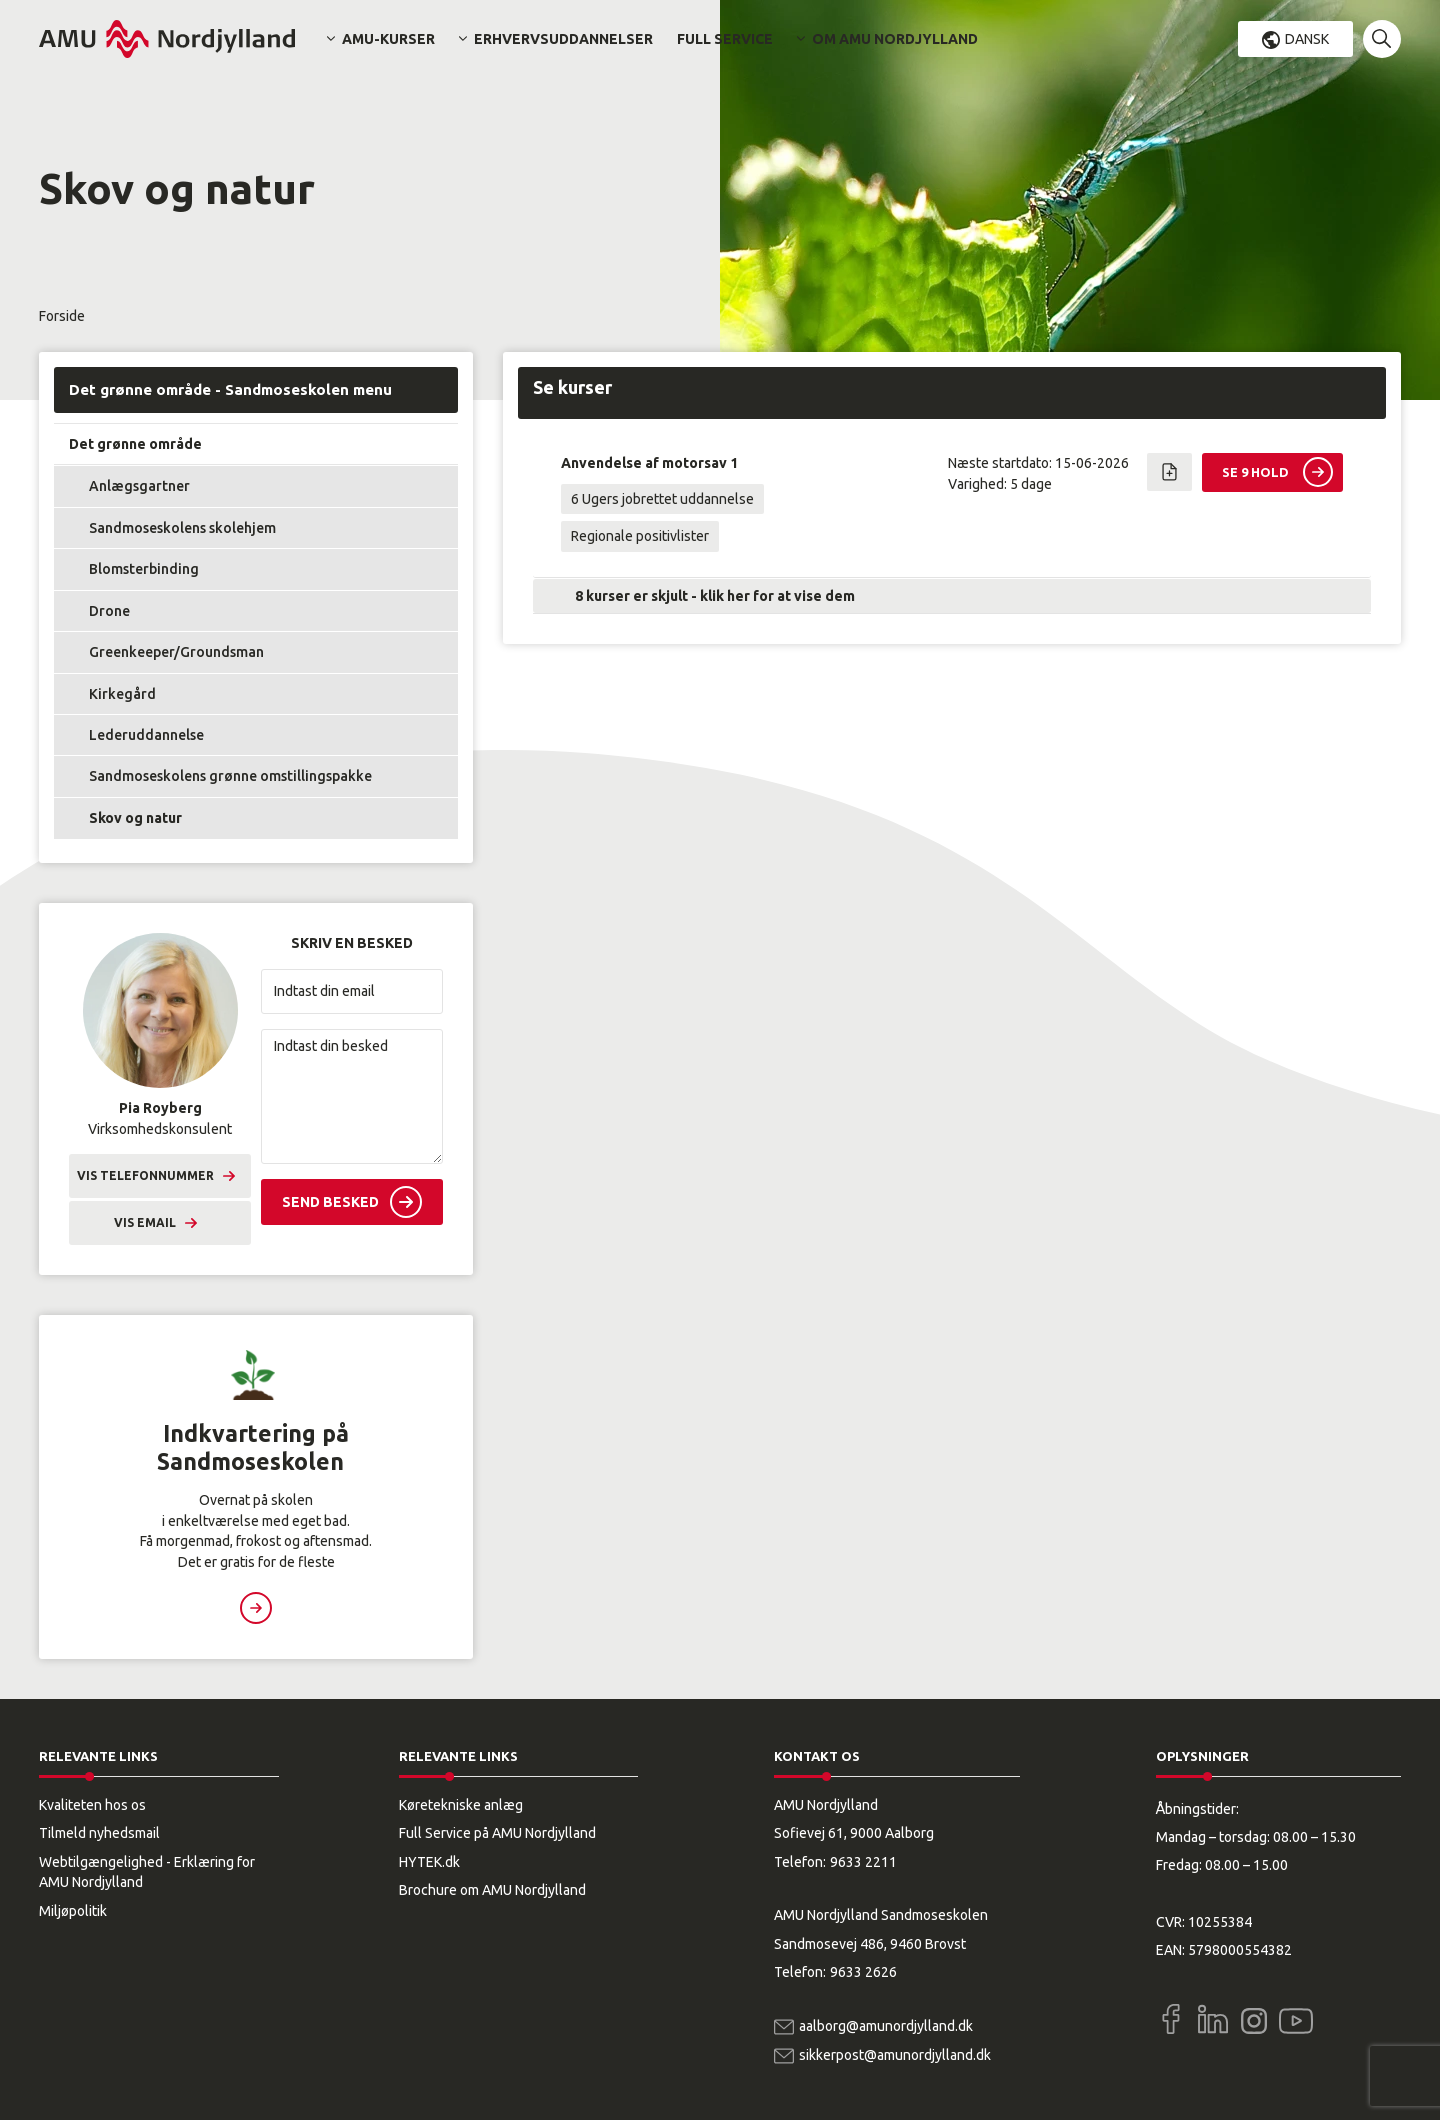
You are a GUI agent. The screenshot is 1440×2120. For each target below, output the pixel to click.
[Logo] (167, 39)
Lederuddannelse (146, 735)
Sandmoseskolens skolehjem (182, 528)
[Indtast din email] (352, 991)
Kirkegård (122, 694)
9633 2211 (863, 1862)
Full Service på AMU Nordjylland (497, 1833)
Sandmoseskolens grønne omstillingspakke (230, 776)
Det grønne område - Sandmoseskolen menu (230, 389)
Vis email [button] (145, 1222)
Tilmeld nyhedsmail (99, 1833)
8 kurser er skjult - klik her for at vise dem (715, 596)
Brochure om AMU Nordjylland (492, 1890)
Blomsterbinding (144, 569)
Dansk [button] (1307, 39)
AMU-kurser (388, 39)
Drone (109, 611)
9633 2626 (863, 1972)
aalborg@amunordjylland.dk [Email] (886, 2026)
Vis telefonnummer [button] (145, 1175)
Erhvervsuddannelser (563, 39)
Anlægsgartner (139, 486)
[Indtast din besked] (352, 1096)
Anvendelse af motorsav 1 (649, 463)
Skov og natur (135, 818)
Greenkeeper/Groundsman (176, 652)
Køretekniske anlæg (461, 1805)
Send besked (330, 1202)
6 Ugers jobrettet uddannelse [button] (662, 499)
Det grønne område (135, 444)
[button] (1382, 39)
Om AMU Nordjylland (895, 39)
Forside (62, 316)
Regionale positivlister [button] (640, 536)
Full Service (725, 39)
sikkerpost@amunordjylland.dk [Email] (895, 2055)
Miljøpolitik (73, 1911)
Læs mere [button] (256, 1608)
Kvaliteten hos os (92, 1805)
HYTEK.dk (429, 1862)
